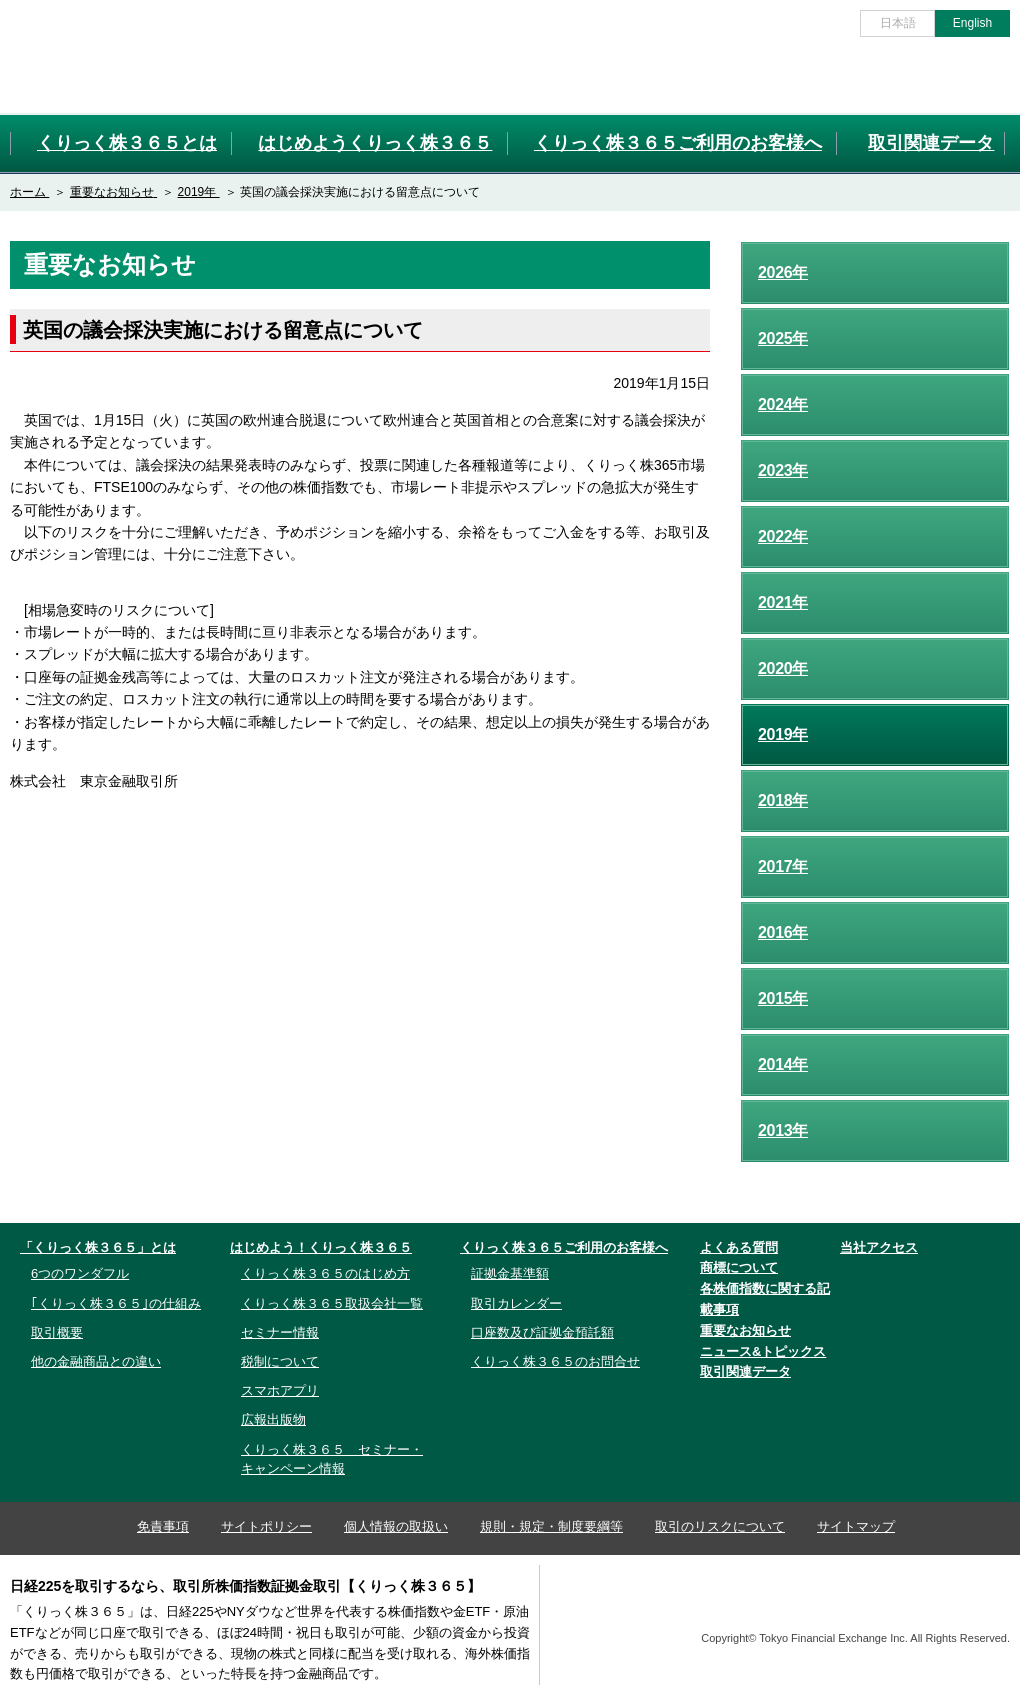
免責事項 (163, 1526)
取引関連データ (745, 1371)
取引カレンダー (516, 1303)
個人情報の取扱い (396, 1526)
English (972, 23)
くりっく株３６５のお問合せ (555, 1361)
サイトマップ (856, 1526)
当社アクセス (879, 1247)
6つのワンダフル (80, 1273)
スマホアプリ (280, 1390)
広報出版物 (273, 1419)
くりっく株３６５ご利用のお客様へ (564, 1247)
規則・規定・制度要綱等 (551, 1526)
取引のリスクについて (720, 1526)
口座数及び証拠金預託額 (542, 1332)
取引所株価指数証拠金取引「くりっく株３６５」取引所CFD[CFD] (119, 56)
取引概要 (57, 1332)
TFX (961, 1605)
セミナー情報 (280, 1332)
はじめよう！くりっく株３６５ (321, 1247)
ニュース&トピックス (763, 1351)
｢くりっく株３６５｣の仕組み (116, 1303)
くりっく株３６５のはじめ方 (325, 1273)
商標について (739, 1267)
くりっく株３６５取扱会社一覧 (332, 1303)
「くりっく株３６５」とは (98, 1247)
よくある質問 (739, 1247)
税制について (280, 1361)
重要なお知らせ (745, 1330)
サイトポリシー (266, 1526)
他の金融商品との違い (96, 1361)
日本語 (898, 23)
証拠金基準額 (510, 1273)
